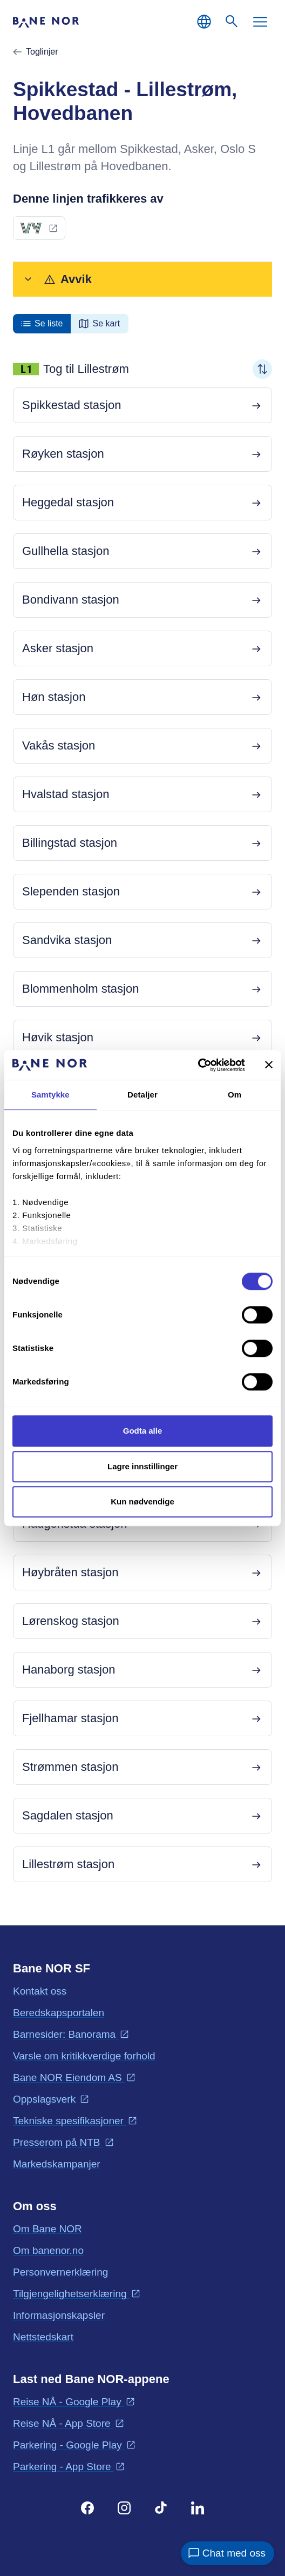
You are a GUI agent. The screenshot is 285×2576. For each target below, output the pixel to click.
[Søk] (232, 22)
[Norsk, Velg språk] (204, 22)
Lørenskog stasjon (70, 1621)
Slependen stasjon (71, 891)
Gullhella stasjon (65, 551)
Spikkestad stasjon (71, 405)
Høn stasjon (53, 697)
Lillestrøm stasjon (68, 1864)
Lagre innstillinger (142, 1466)
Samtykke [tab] (50, 1094)
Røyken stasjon (63, 453)
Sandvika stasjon (67, 940)
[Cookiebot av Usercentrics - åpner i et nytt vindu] (198, 1065)
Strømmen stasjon (70, 1767)
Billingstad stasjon (69, 842)
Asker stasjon (57, 648)
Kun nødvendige (142, 1501)
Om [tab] (234, 1094)
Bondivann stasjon (70, 599)
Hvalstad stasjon (65, 794)
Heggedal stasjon (68, 502)
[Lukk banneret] (269, 1065)
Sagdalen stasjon (67, 1815)
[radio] (42, 323)
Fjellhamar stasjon (70, 1718)
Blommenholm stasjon (80, 988)
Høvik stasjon (57, 1037)
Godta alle (142, 1430)
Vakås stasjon (58, 745)
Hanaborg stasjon (68, 1669)
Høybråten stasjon (70, 1572)
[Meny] (260, 22)
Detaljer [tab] (142, 1094)
